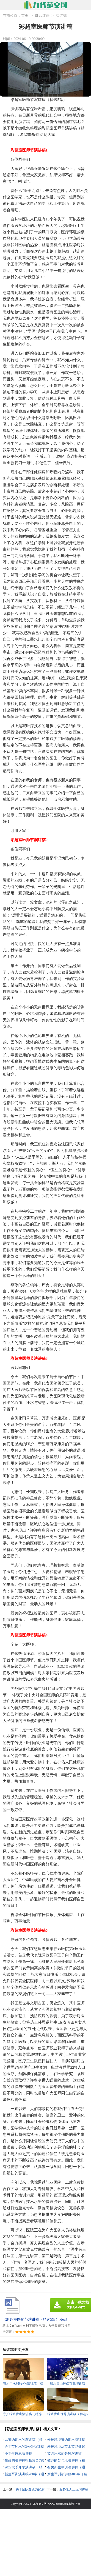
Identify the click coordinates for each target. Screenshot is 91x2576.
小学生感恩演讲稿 (18, 2453)
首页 (24, 16)
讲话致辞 (42, 16)
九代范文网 (40, 2503)
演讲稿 (61, 16)
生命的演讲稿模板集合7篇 (24, 2460)
